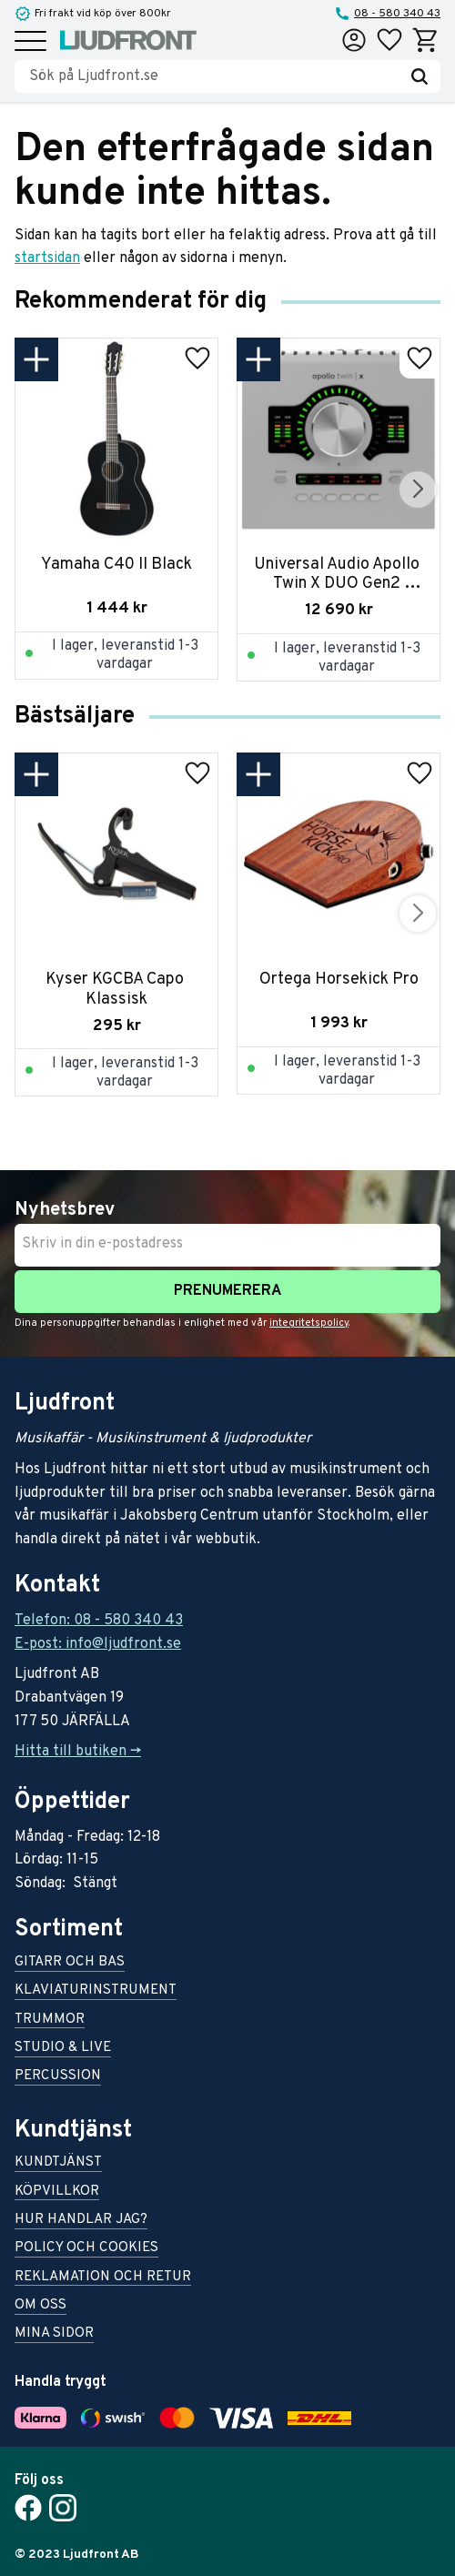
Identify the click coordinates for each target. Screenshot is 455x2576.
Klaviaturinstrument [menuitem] (96, 1991)
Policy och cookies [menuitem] (86, 2249)
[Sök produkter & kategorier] (214, 76)
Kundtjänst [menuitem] (58, 2163)
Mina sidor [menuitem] (54, 2334)
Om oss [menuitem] (40, 2306)
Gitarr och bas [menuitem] (70, 1963)
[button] (30, 42)
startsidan (47, 258)
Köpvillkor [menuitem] (57, 2192)
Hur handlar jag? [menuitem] (81, 2220)
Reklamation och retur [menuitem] (103, 2278)
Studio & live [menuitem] (63, 2048)
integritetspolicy (309, 1323)
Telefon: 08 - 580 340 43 (99, 1620)
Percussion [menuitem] (58, 2077)
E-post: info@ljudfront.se (98, 1644)
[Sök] (419, 76)
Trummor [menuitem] (50, 2020)
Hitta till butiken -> (78, 1752)
